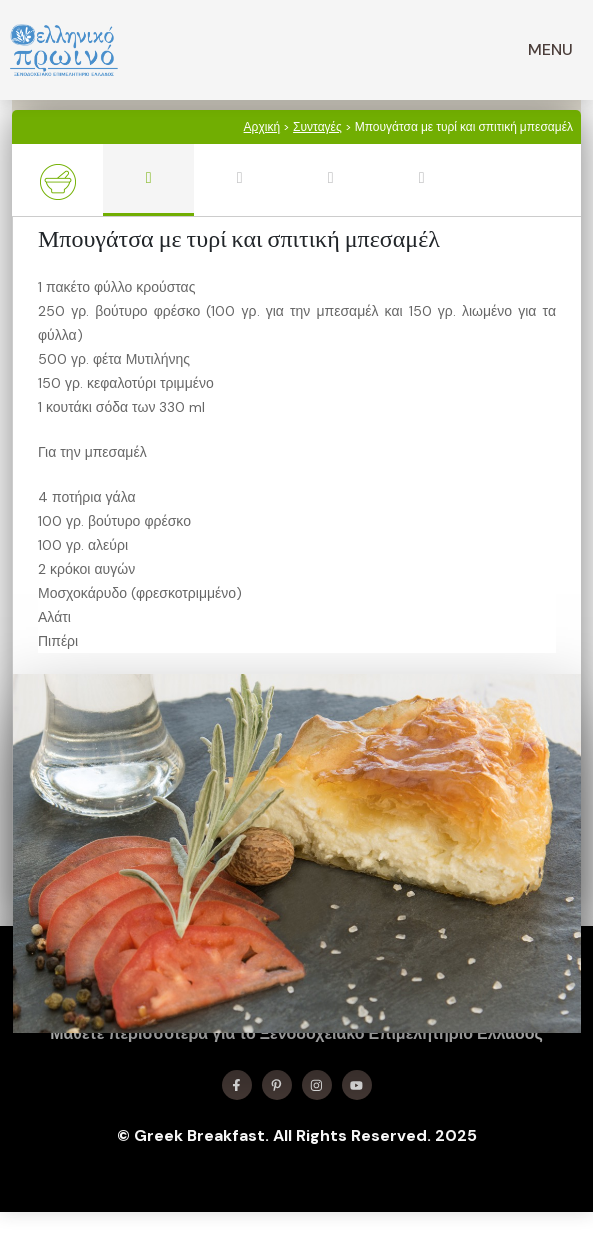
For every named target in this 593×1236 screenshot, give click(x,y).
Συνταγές (317, 127)
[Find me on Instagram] (317, 1085)
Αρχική (262, 127)
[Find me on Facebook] (237, 1085)
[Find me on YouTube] (357, 1085)
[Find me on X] (277, 1085)
